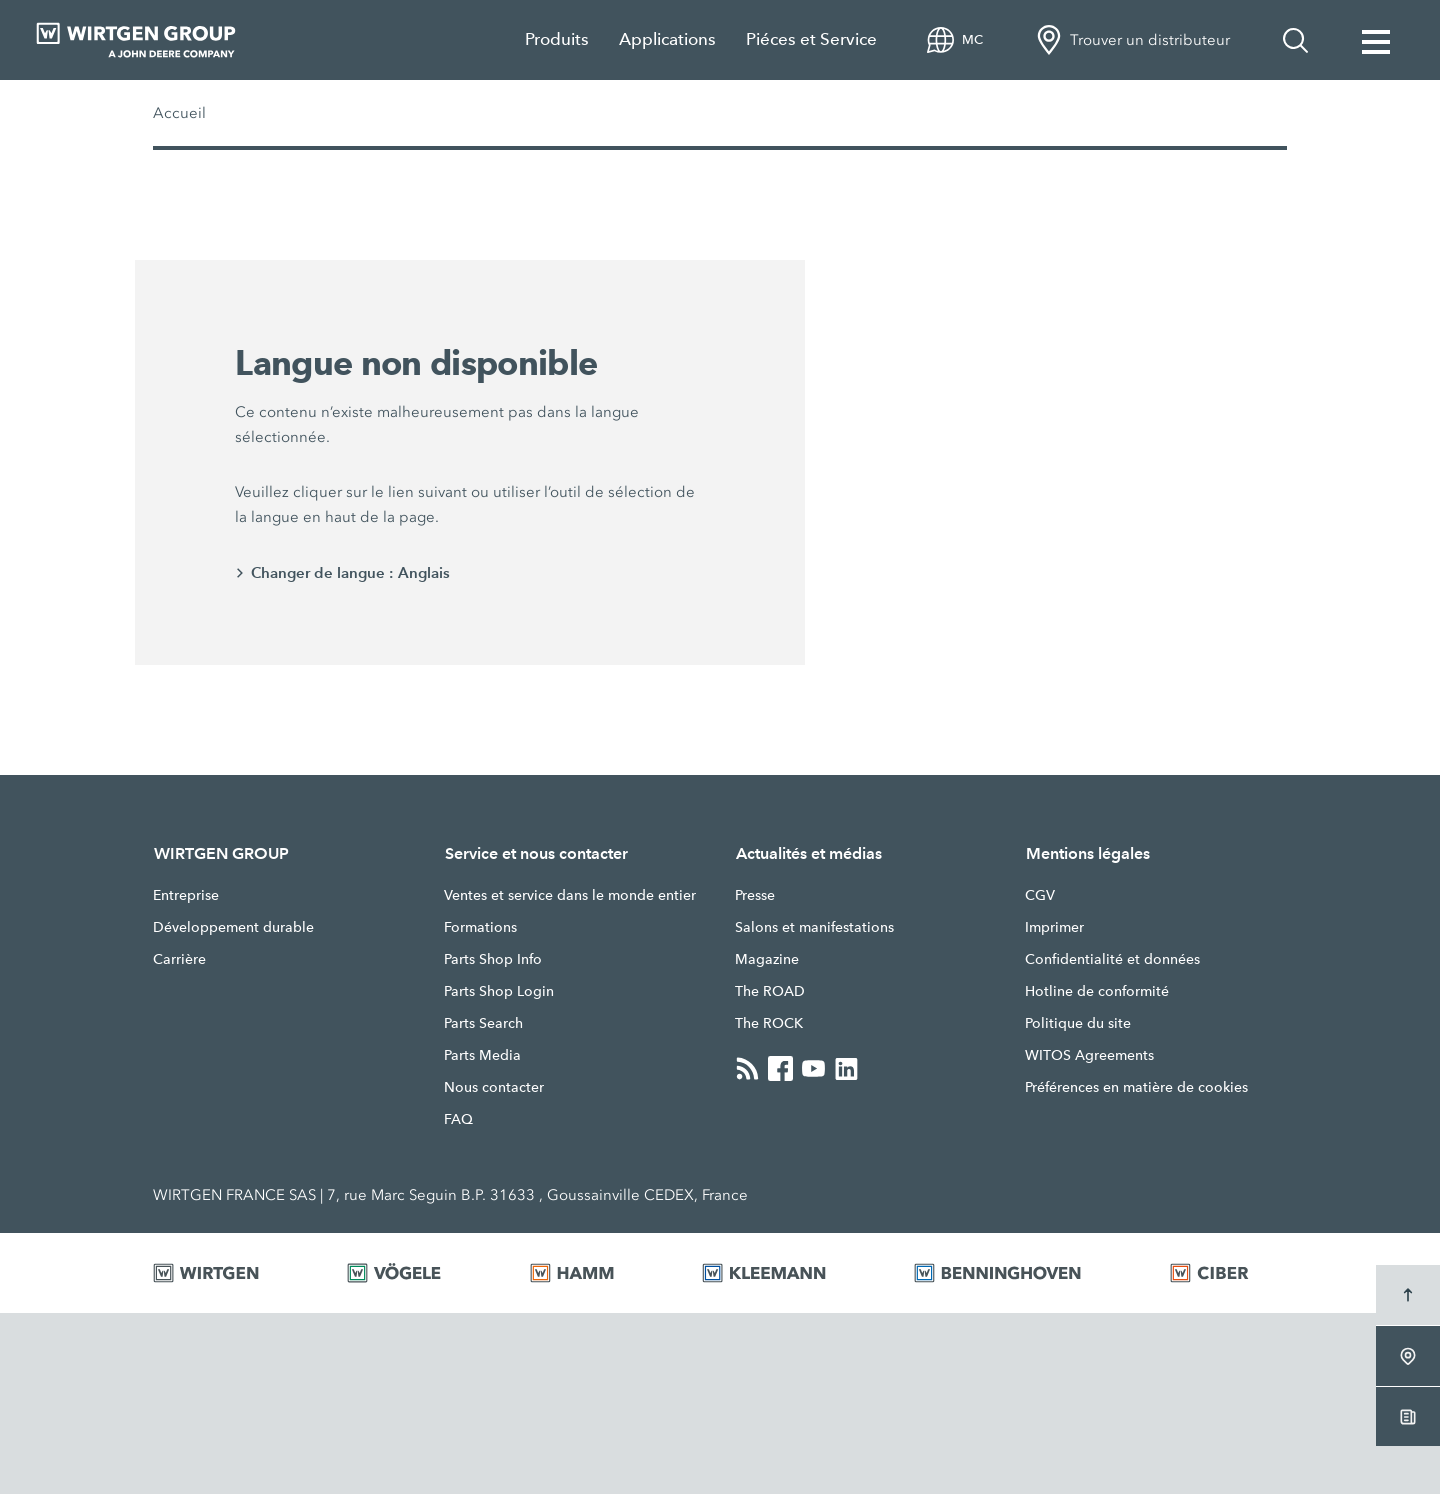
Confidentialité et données (1112, 959)
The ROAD (770, 991)
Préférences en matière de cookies (1136, 1087)
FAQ (458, 1119)
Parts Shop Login (499, 991)
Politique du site (1078, 1023)
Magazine (767, 959)
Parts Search (483, 1023)
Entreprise (186, 895)
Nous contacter (494, 1087)
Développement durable (233, 927)
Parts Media (482, 1055)
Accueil (179, 113)
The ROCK (769, 1023)
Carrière (179, 959)
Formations (480, 927)
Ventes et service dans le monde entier (570, 895)
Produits (557, 39)
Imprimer (1054, 927)
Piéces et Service (811, 39)
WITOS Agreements (1089, 1055)
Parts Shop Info (493, 959)
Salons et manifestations (814, 927)
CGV (1040, 895)
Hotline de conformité (1097, 991)
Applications (667, 39)
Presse (755, 895)
